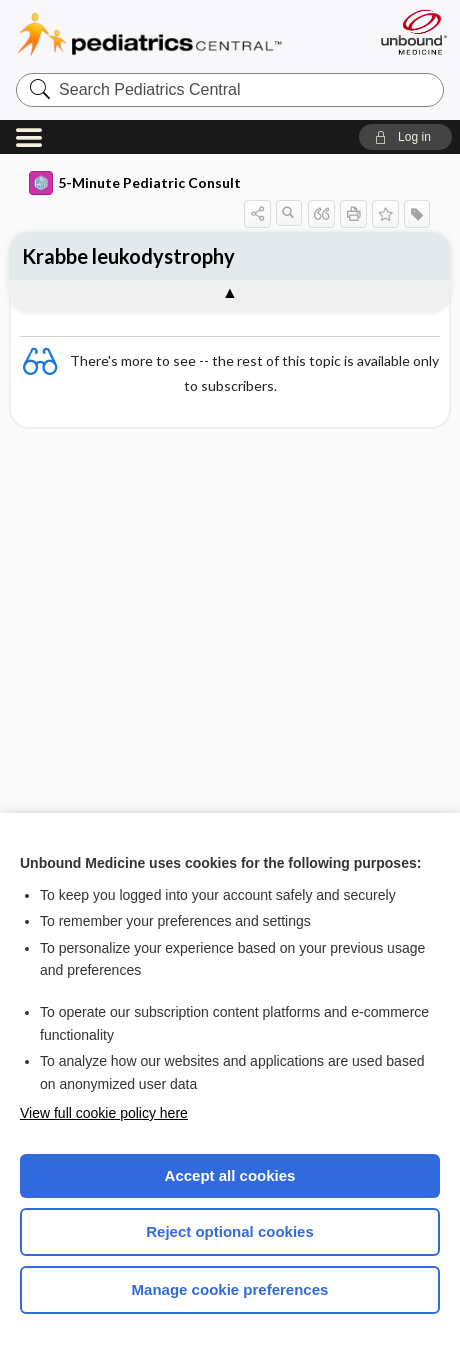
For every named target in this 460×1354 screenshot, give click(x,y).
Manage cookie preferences (230, 1289)
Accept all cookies (230, 1175)
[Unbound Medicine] (413, 32)
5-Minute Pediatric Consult (135, 183)
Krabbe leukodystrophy (128, 256)
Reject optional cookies (230, 1231)
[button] (405, 137)
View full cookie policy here (104, 1113)
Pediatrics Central (173, 34)
